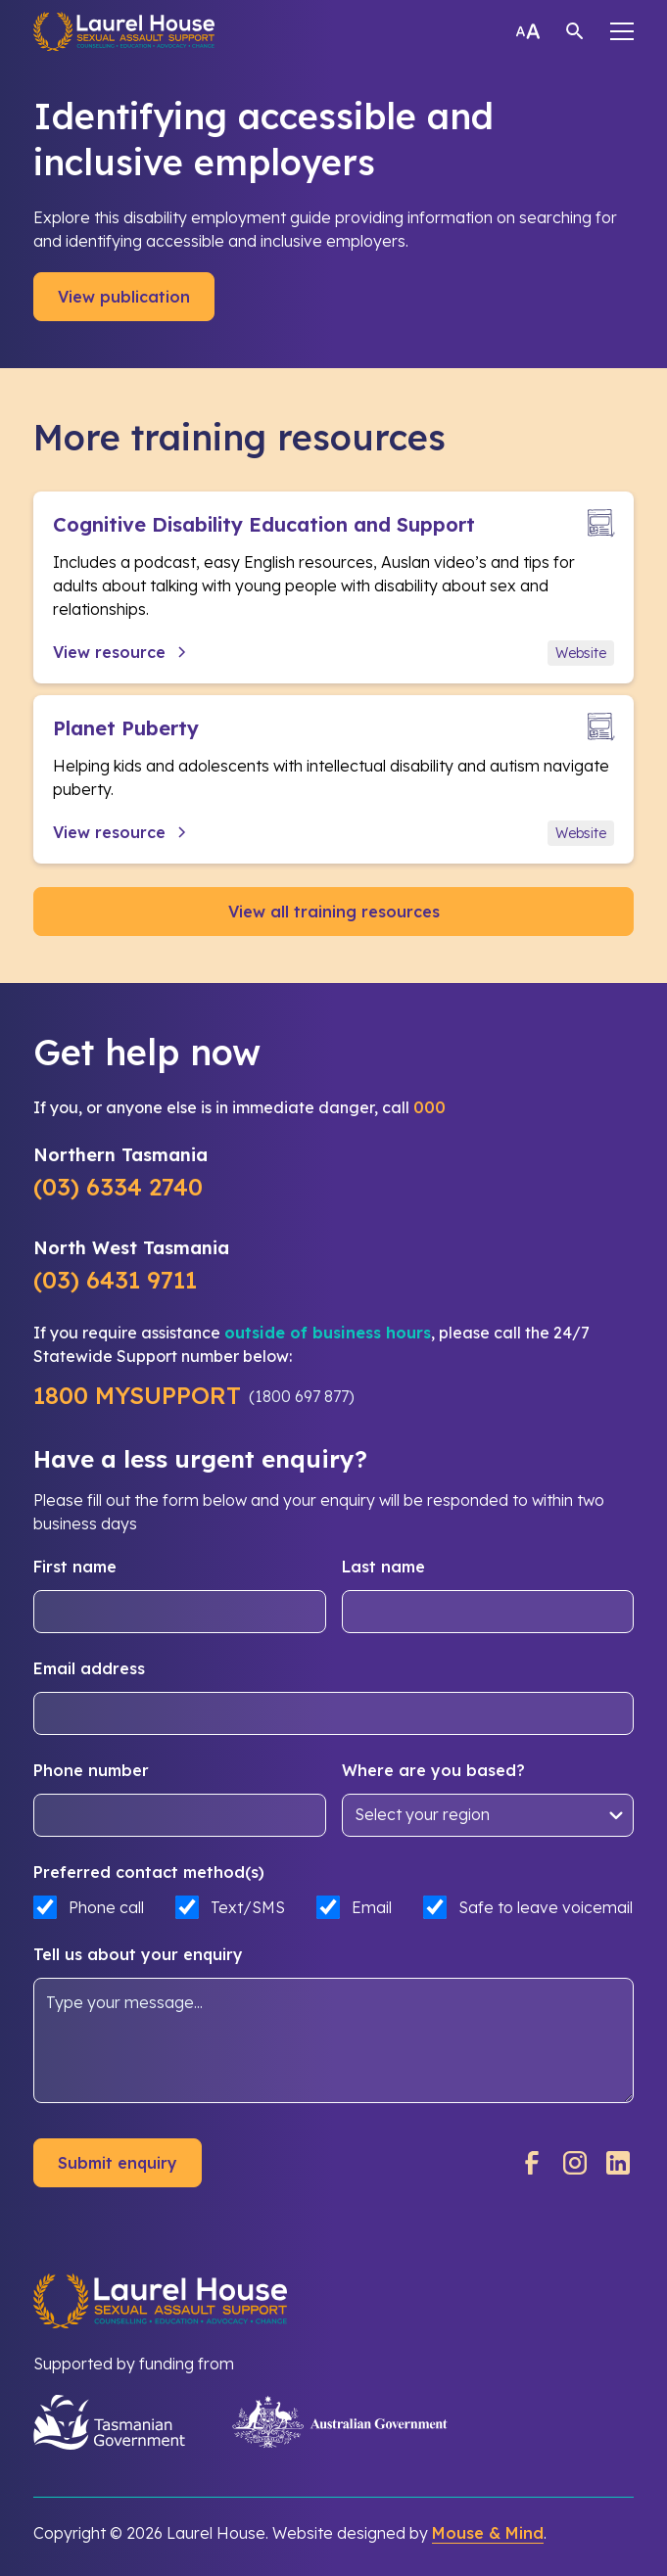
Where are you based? (433, 1770)
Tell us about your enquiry (138, 1954)
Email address (89, 1668)
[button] (621, 31)
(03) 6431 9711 (115, 1279)
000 (429, 1107)
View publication (124, 296)
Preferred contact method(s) (148, 1872)
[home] (123, 31)
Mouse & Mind (488, 2533)
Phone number (91, 1770)
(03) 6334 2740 (118, 1186)
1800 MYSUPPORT (137, 1395)
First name (75, 1566)
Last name (383, 1566)
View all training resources (334, 911)
